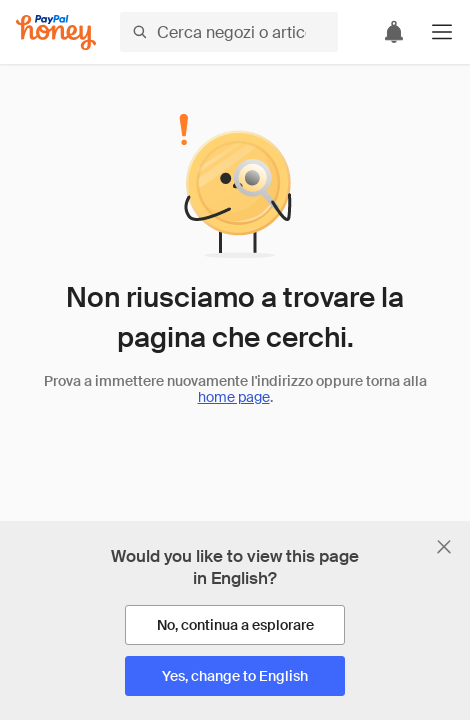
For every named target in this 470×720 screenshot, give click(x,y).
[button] (442, 32)
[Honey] (56, 32)
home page (234, 397)
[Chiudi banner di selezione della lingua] (444, 547)
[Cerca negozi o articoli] (229, 32)
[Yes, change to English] (235, 676)
